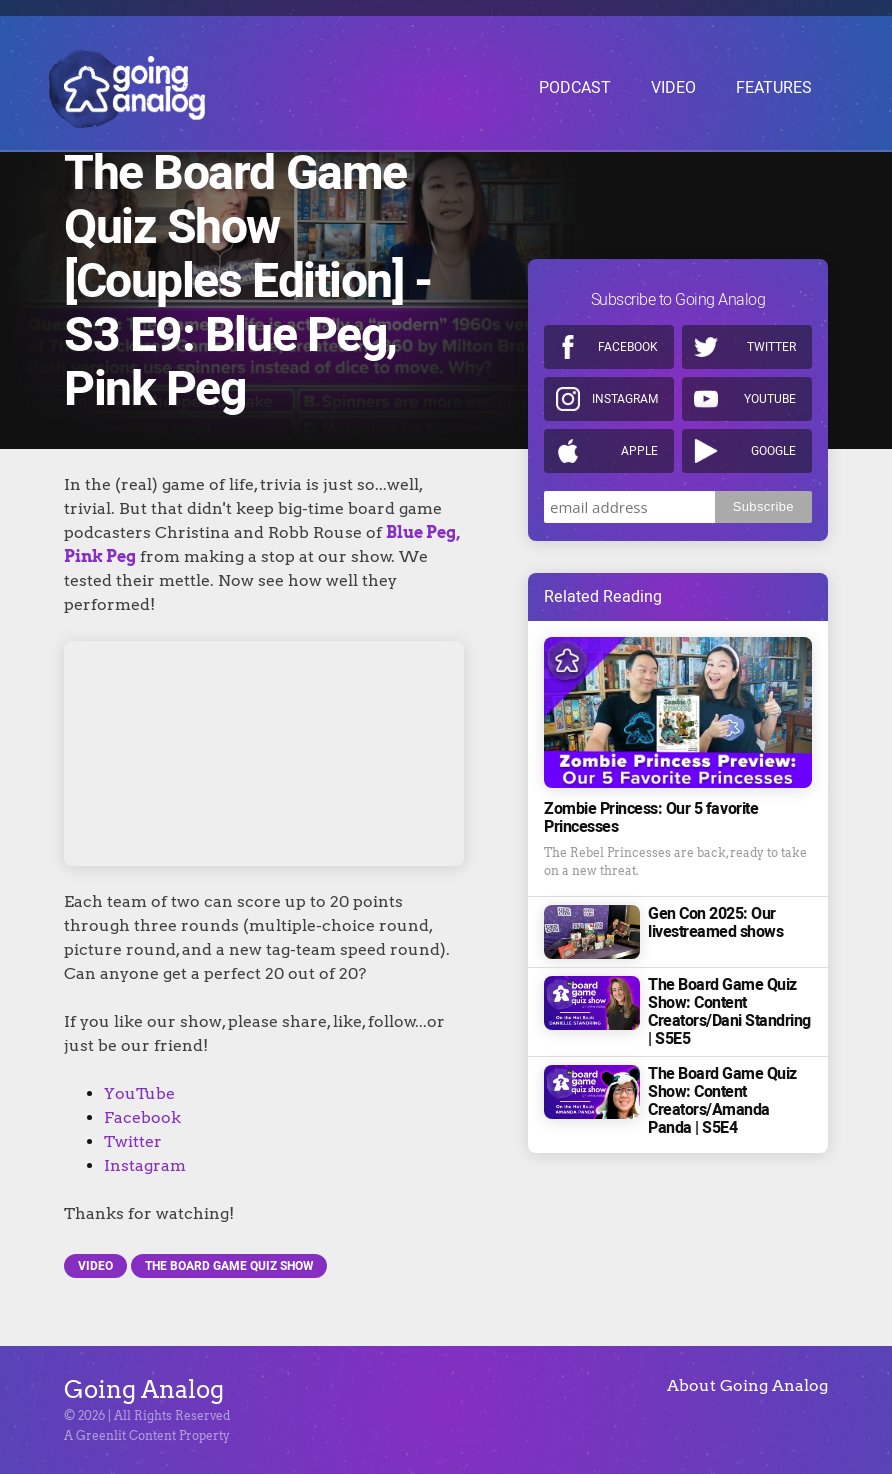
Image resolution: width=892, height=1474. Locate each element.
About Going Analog (747, 1385)
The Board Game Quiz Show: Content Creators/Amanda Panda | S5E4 (722, 1058)
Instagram (145, 1165)
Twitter (133, 1141)
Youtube (770, 356)
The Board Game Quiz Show (229, 1266)
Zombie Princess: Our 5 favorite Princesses (651, 775)
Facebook (142, 1117)
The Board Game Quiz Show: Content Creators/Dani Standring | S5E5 (729, 969)
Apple (639, 408)
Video (95, 1266)
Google (773, 408)
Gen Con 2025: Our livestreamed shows (715, 880)
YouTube (139, 1093)
